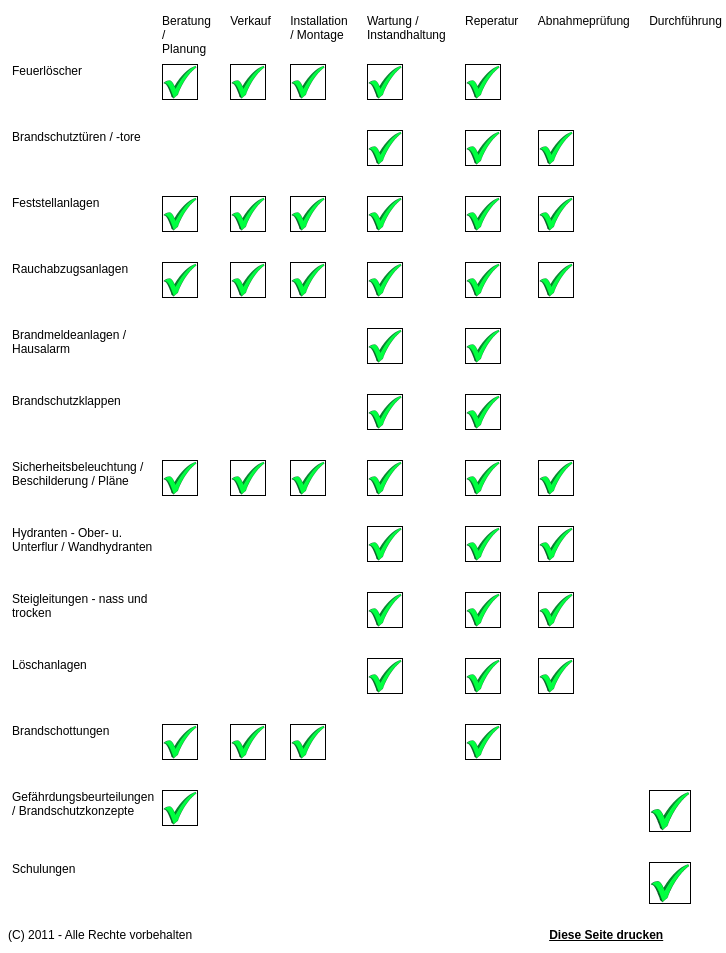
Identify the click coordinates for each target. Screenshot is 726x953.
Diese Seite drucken (606, 935)
